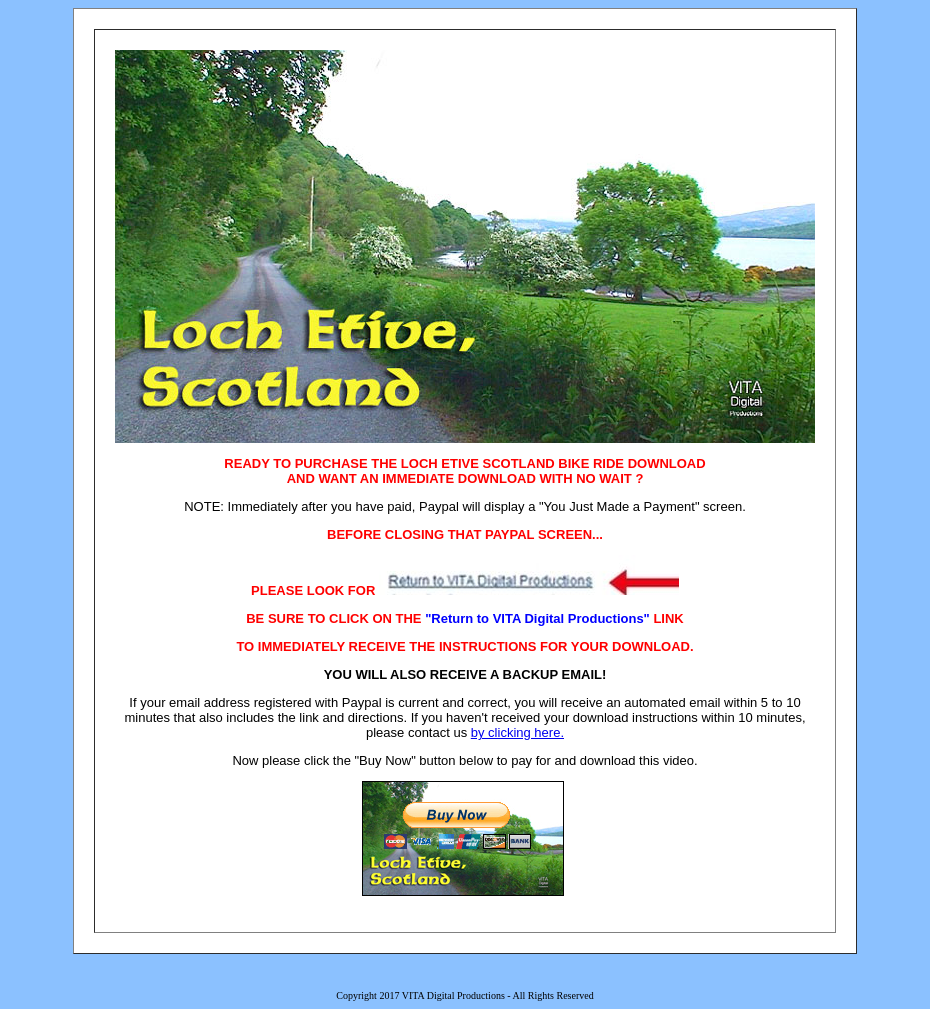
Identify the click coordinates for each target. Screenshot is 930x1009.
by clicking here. (517, 732)
